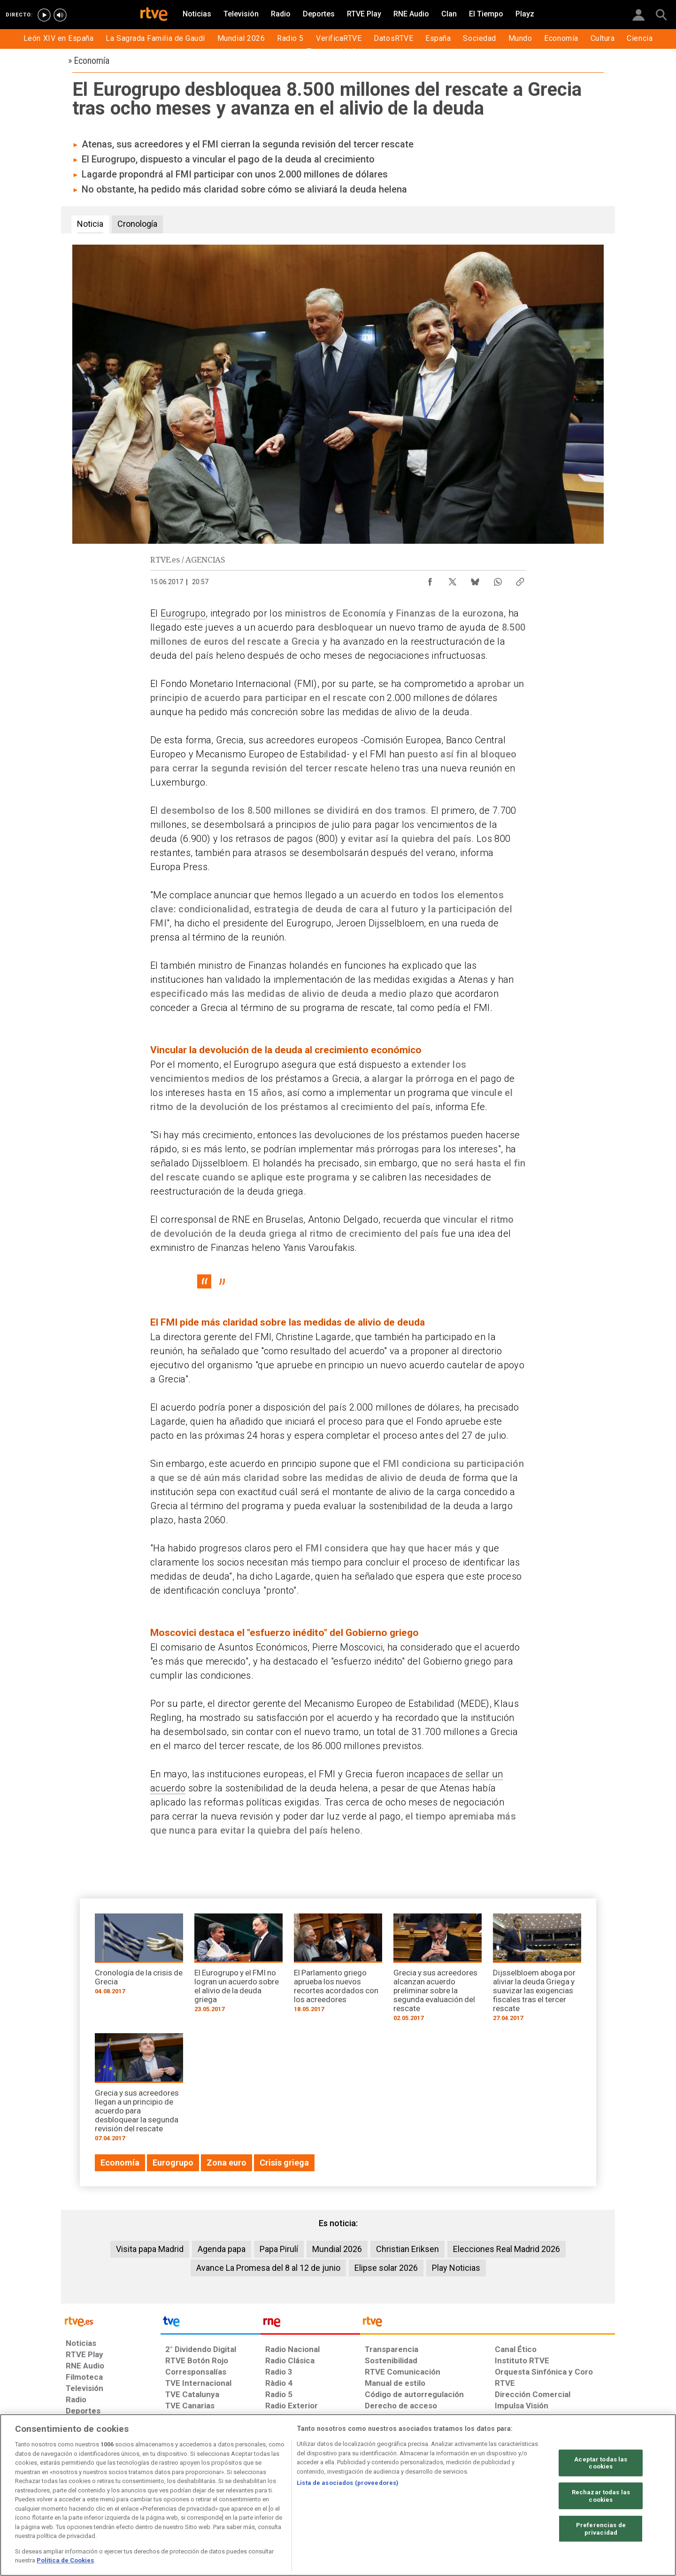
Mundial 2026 (337, 2249)
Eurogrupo (183, 613)
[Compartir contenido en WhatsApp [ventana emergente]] (497, 579)
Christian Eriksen (407, 2249)
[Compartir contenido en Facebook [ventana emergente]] (430, 579)
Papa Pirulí (279, 2249)
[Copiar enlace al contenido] (520, 579)
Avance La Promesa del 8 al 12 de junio (268, 2268)
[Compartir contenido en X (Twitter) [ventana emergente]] (452, 579)
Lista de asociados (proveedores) (348, 2482)
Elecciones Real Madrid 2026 (506, 2249)
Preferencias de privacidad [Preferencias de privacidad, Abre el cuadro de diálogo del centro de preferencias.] (601, 2529)
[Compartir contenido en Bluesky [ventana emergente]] (475, 579)
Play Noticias (456, 2268)
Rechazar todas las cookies (601, 2496)
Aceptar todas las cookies (600, 2462)
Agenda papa (222, 2249)
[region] (338, 2495)
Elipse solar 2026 (386, 2268)
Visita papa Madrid (150, 2249)
